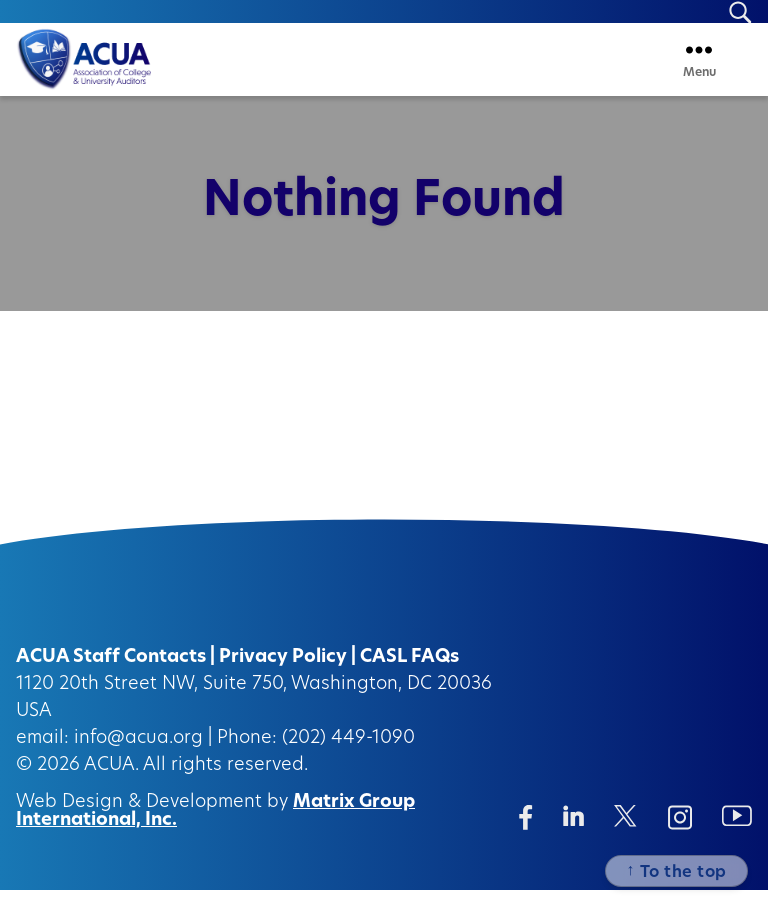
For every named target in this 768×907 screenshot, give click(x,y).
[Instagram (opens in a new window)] (680, 834)
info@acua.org (138, 755)
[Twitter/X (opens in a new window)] (625, 833)
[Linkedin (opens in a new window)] (574, 833)
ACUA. (111, 782)
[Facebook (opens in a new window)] (526, 834)
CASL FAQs (409, 674)
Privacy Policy (283, 674)
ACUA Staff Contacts (111, 674)
